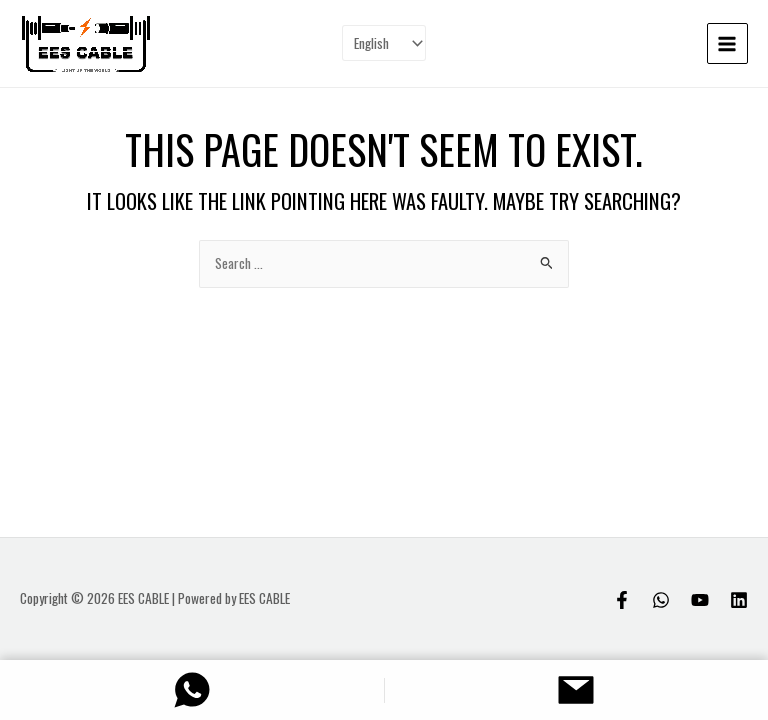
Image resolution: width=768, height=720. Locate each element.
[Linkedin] (739, 600)
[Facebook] (622, 600)
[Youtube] (700, 600)
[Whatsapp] (661, 600)
